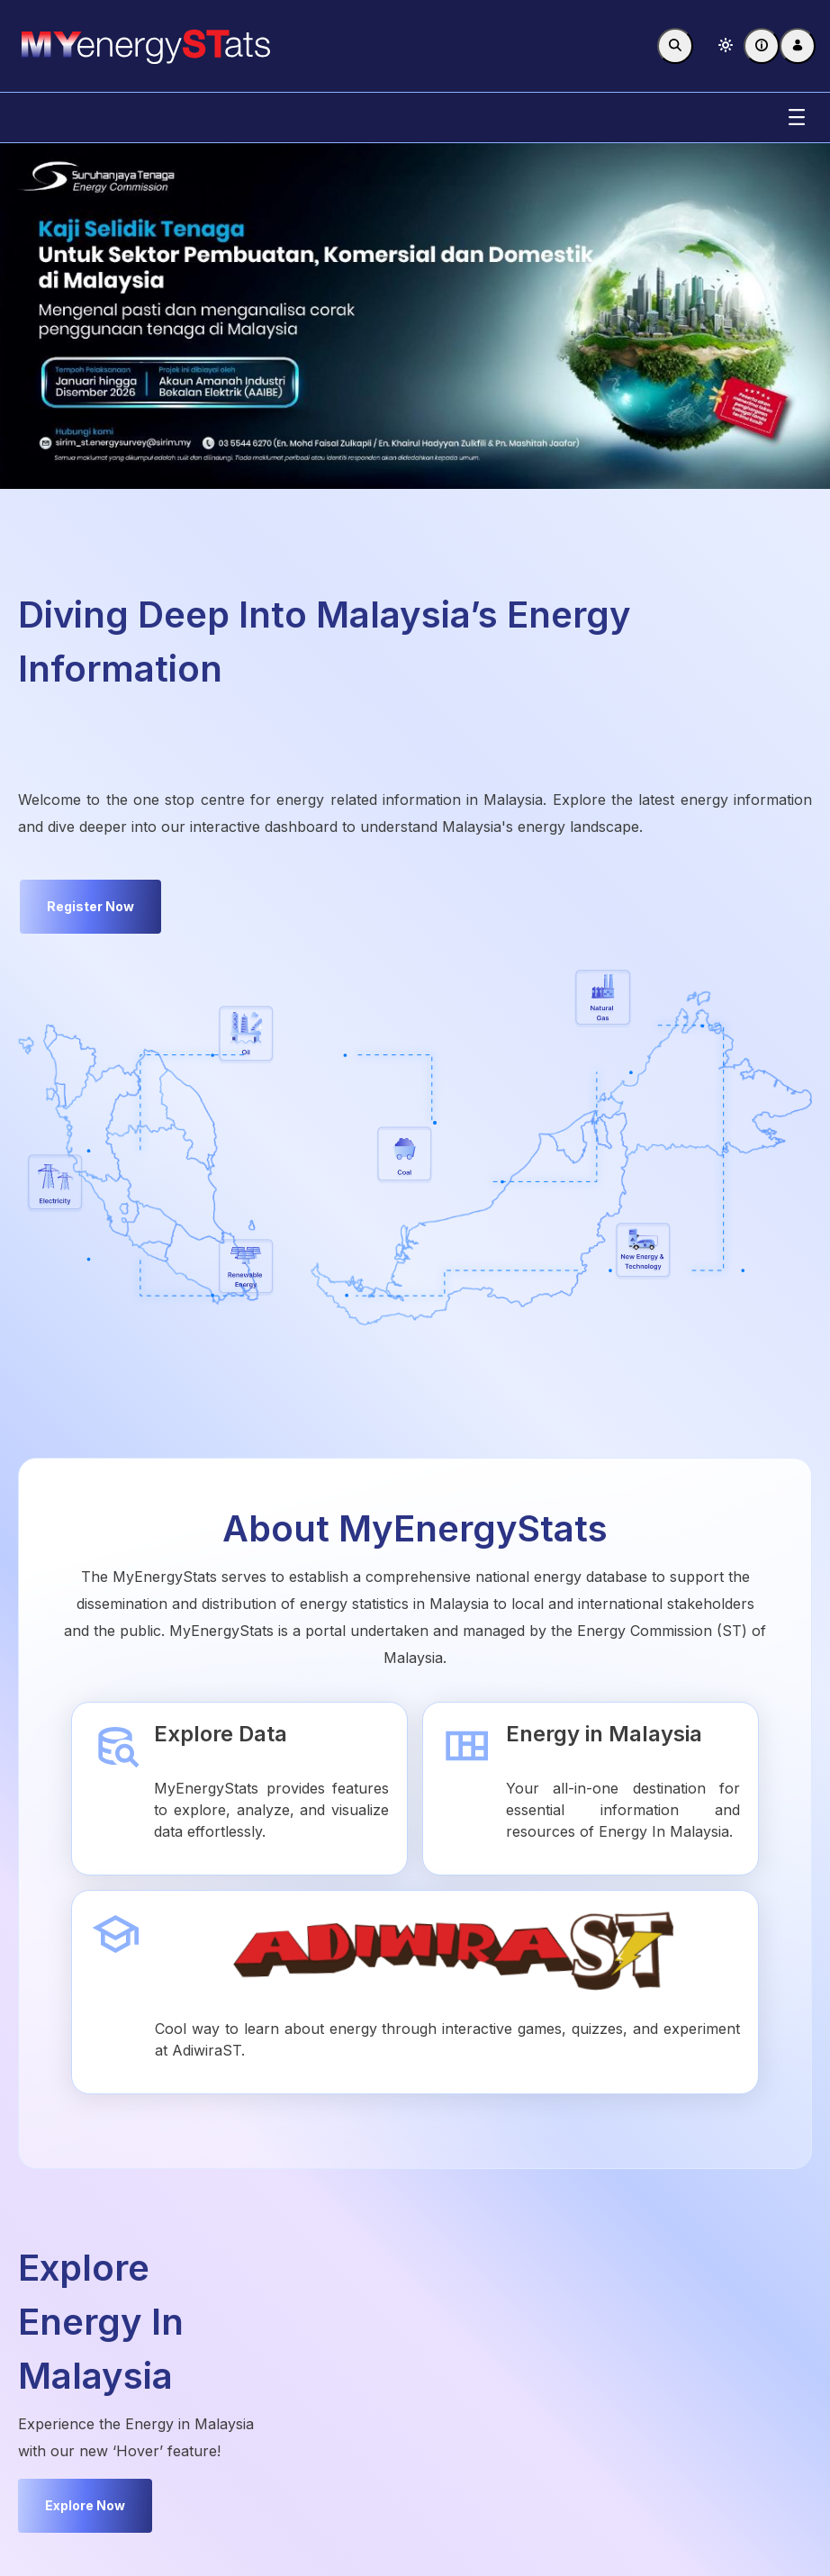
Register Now (90, 906)
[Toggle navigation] (797, 118)
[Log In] (798, 46)
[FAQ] (762, 46)
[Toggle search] (675, 46)
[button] (726, 46)
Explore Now (85, 2505)
